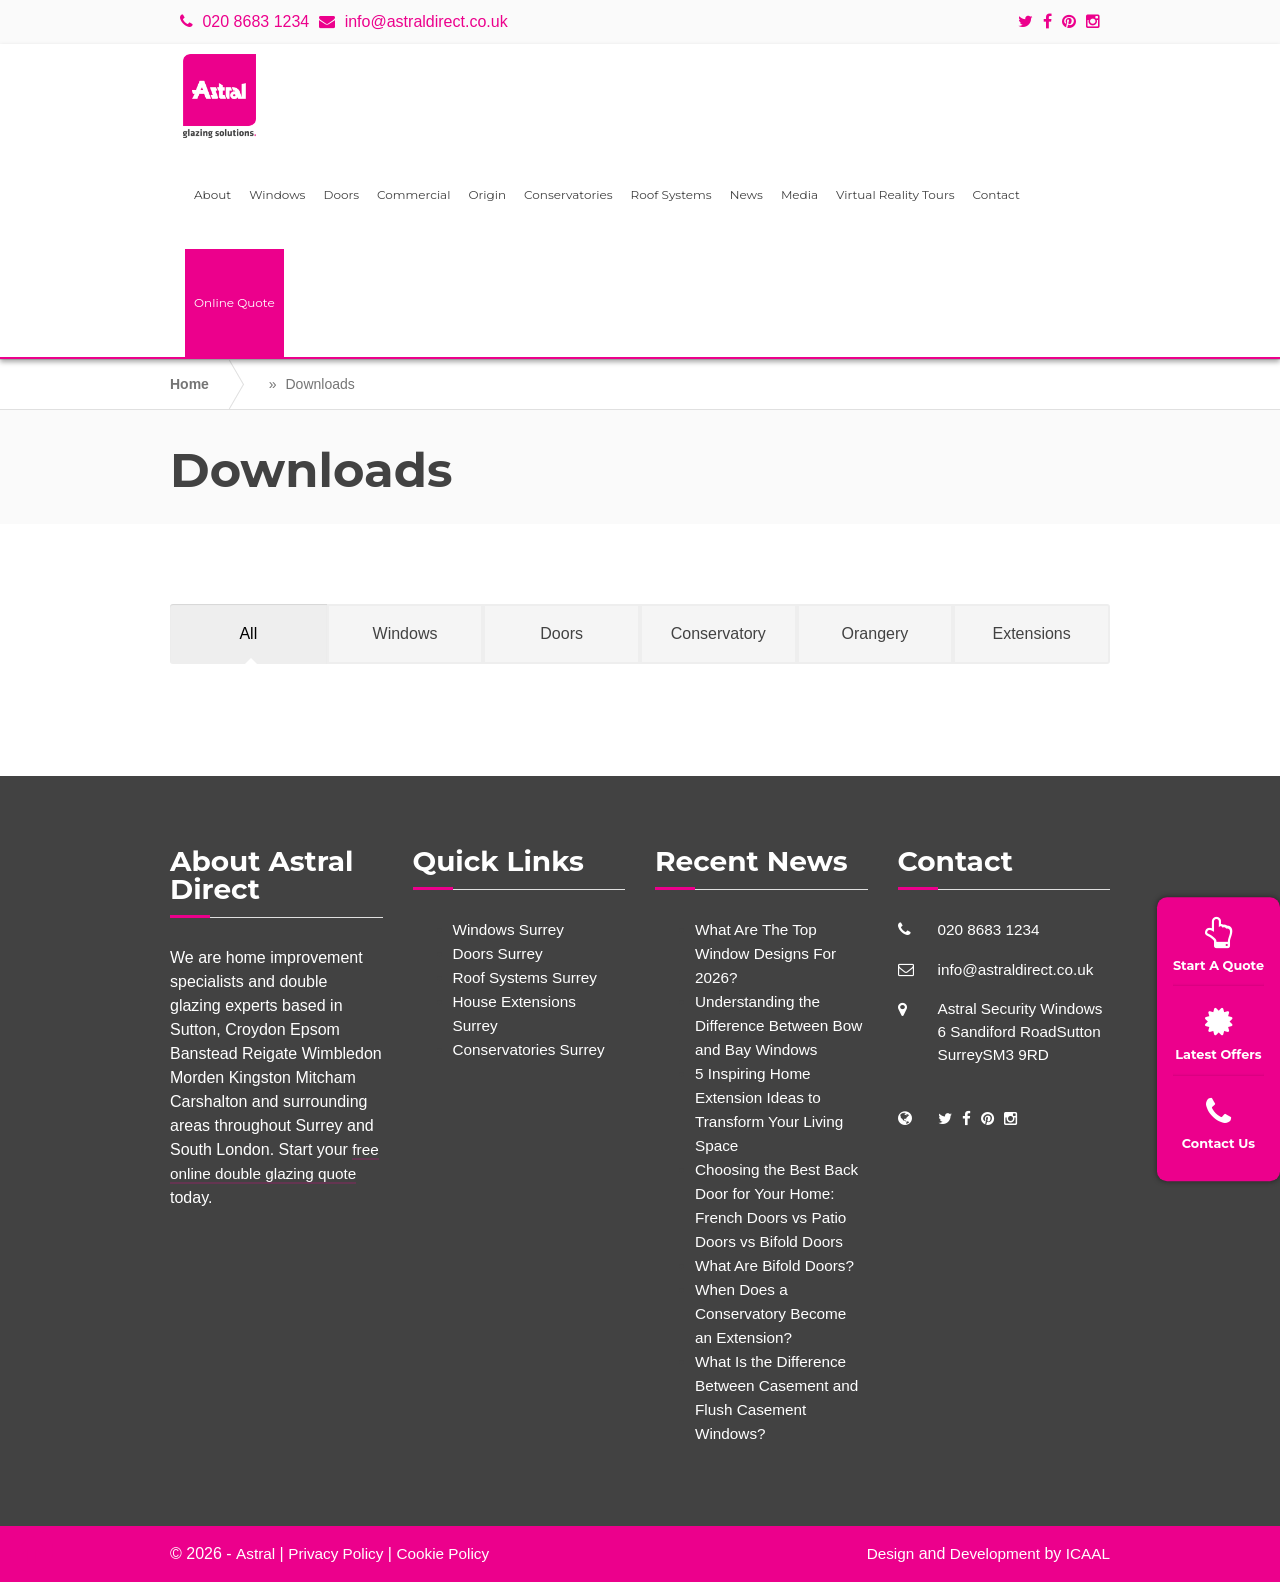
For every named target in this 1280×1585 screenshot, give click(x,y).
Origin (487, 197)
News (746, 197)
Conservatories (568, 197)
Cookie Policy (450, 1556)
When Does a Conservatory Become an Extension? (774, 1316)
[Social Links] (945, 1124)
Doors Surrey (500, 956)
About (212, 197)
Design (883, 1556)
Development (991, 1556)
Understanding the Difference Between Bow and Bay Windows (777, 1028)
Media (799, 197)
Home (189, 387)
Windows (277, 197)
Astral (255, 1556)
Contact (996, 197)
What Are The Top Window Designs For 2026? (769, 956)
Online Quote (234, 305)
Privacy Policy (339, 1556)
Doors (341, 197)
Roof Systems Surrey (528, 980)
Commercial (413, 197)
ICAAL (1087, 1556)
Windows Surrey (511, 932)
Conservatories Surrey (532, 1052)
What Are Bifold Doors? (778, 1268)
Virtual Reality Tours (895, 197)
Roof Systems (671, 197)
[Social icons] (1030, 22)
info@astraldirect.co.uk (413, 21)
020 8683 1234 (244, 21)
